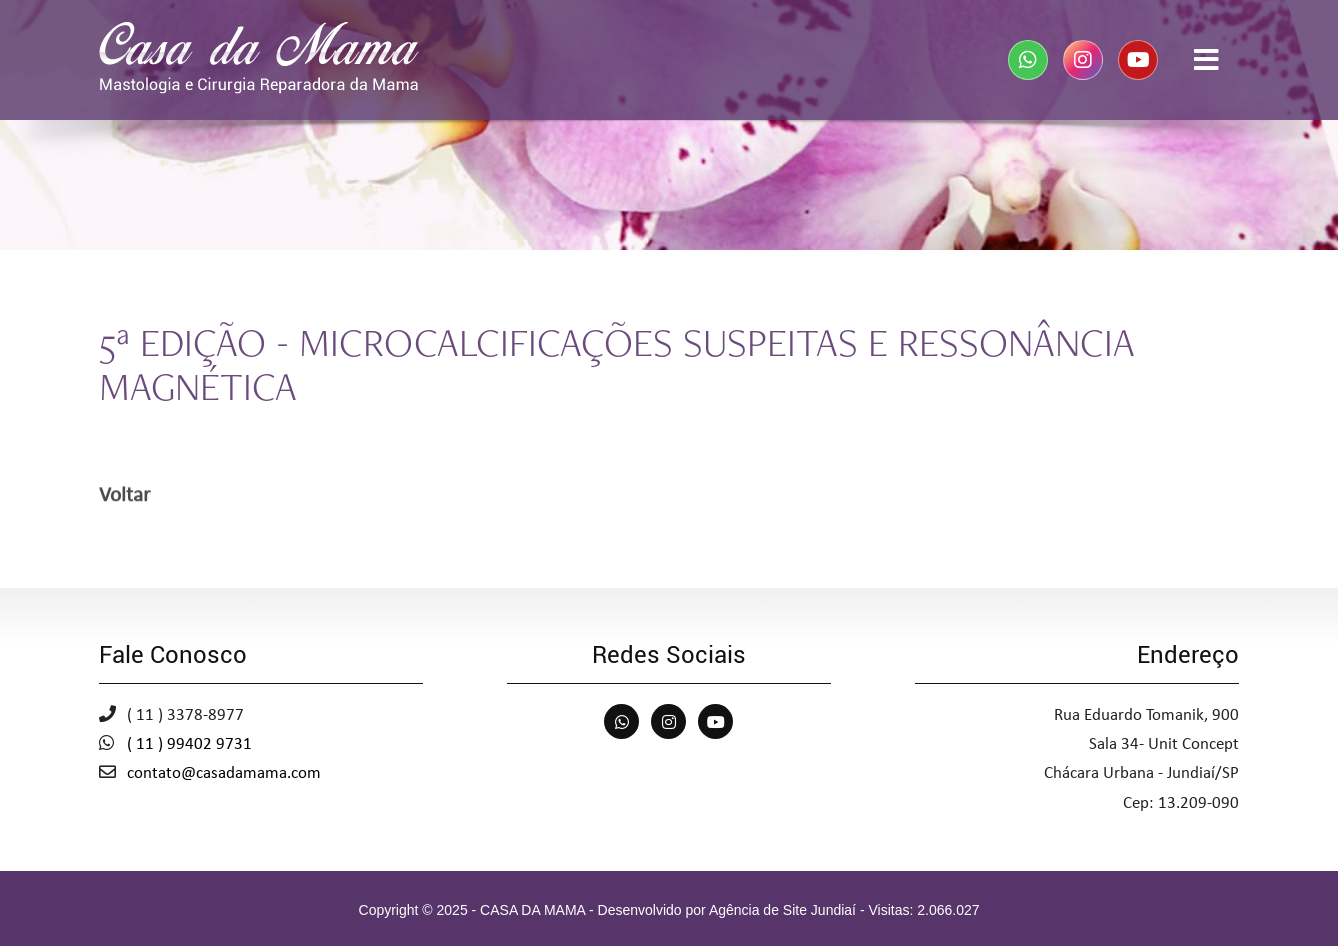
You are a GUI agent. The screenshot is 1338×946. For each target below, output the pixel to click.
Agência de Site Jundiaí (782, 910)
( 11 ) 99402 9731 (189, 744)
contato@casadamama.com (224, 773)
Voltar (124, 497)
